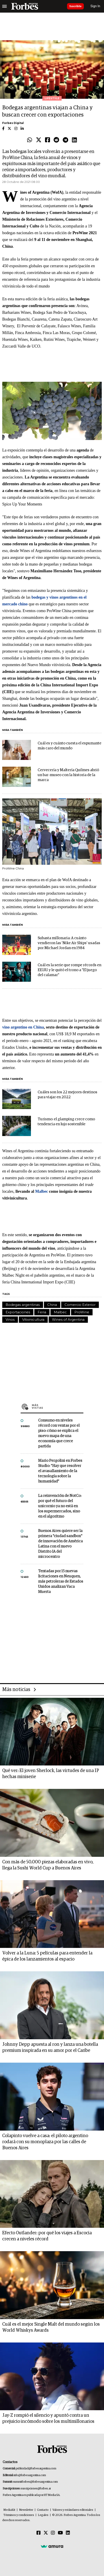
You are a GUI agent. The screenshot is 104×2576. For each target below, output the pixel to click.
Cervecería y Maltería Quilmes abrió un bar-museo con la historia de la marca (68, 775)
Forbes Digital (13, 123)
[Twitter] (45, 2533)
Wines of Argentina (68, 1319)
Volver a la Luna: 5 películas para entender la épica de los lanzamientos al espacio (47, 1956)
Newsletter (26, 2510)
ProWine (81, 1312)
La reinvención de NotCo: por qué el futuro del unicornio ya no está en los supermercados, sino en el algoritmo (59, 1506)
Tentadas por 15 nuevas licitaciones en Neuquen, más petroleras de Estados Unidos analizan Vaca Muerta (60, 1581)
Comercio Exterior (80, 1305)
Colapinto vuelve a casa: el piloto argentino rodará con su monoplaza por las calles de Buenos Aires (45, 2142)
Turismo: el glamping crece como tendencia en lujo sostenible (66, 1121)
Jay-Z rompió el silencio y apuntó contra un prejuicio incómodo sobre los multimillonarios (48, 2418)
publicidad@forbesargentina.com (36, 2468)
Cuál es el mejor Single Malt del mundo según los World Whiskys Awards (51, 2327)
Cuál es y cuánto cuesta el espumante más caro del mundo (69, 745)
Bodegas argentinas (23, 1305)
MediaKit (9, 2510)
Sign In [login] (95, 6)
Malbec (60, 1312)
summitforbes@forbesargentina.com (35, 2481)
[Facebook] (39, 2533)
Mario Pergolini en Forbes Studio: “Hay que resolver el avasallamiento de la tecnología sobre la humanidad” (60, 1471)
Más (57, 1406)
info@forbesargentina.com (30, 2475)
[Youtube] (60, 2533)
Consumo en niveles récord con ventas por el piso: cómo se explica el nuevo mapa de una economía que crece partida (59, 1433)
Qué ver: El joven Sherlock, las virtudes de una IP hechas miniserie (50, 1773)
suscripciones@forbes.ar (36, 2488)
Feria (42, 1312)
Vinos (10, 1319)
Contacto (43, 2510)
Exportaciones (18, 1312)
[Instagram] (53, 2533)
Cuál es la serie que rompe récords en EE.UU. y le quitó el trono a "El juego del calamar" (69, 970)
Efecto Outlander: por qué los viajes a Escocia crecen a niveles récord (47, 2236)
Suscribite (75, 6)
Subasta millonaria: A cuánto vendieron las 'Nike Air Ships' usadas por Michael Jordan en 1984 (69, 943)
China (52, 1305)
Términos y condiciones (18, 2515)
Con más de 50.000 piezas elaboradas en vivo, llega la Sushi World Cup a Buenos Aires (47, 1865)
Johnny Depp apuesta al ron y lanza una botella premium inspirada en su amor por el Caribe (50, 2047)
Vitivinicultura (33, 1319)
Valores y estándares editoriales (72, 2510)
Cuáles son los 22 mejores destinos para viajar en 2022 (67, 1094)
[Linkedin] (68, 2533)
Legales (43, 2515)
